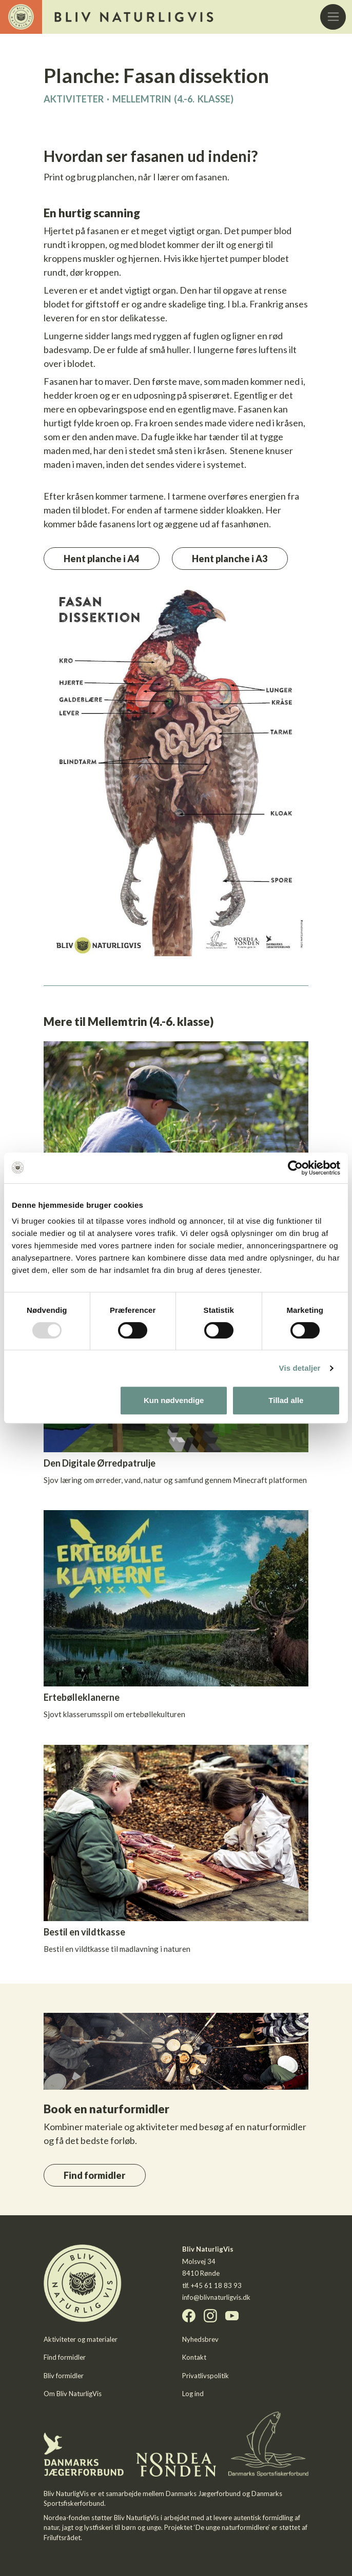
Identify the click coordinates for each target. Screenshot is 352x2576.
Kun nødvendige (174, 1400)
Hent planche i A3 (229, 558)
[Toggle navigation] (333, 17)
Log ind (193, 2393)
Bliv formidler (64, 2376)
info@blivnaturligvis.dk (216, 2297)
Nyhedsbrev (200, 2339)
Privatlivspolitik (205, 2376)
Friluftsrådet (62, 2537)
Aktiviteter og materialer (81, 2339)
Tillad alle (285, 1400)
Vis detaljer (300, 1368)
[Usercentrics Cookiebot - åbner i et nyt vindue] (295, 1168)
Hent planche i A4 (101, 558)
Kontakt (194, 2357)
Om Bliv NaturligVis (73, 2393)
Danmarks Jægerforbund (203, 2493)
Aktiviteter (74, 99)
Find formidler (94, 2175)
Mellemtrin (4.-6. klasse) (172, 99)
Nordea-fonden (67, 2517)
